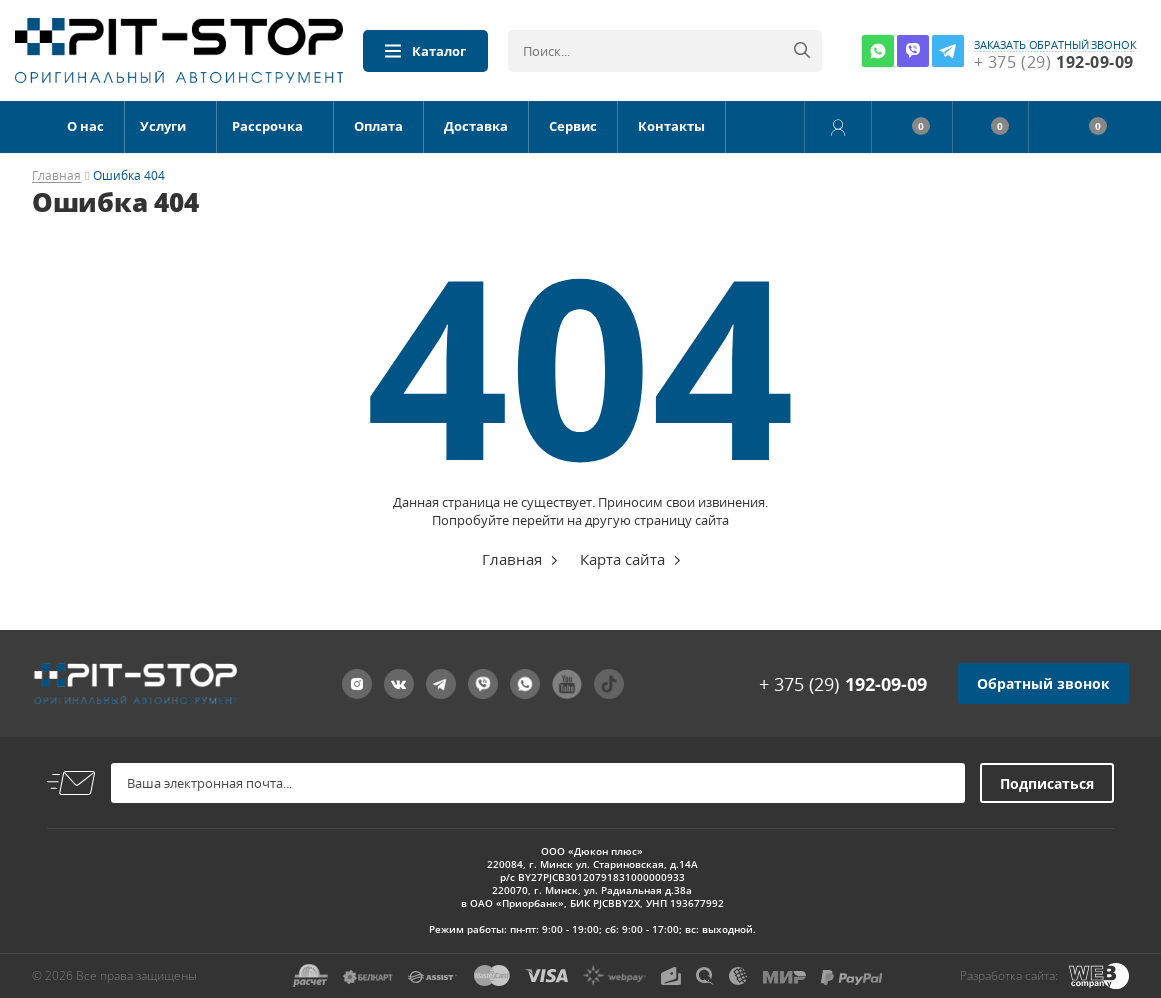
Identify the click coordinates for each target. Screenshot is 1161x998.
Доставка (476, 126)
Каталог (425, 51)
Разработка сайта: (1009, 975)
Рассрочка (267, 126)
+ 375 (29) (843, 684)
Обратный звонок (1043, 683)
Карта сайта (622, 559)
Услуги (163, 126)
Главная (56, 176)
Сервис (573, 126)
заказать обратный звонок (1055, 45)
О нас (85, 126)
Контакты (671, 126)
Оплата (378, 126)
